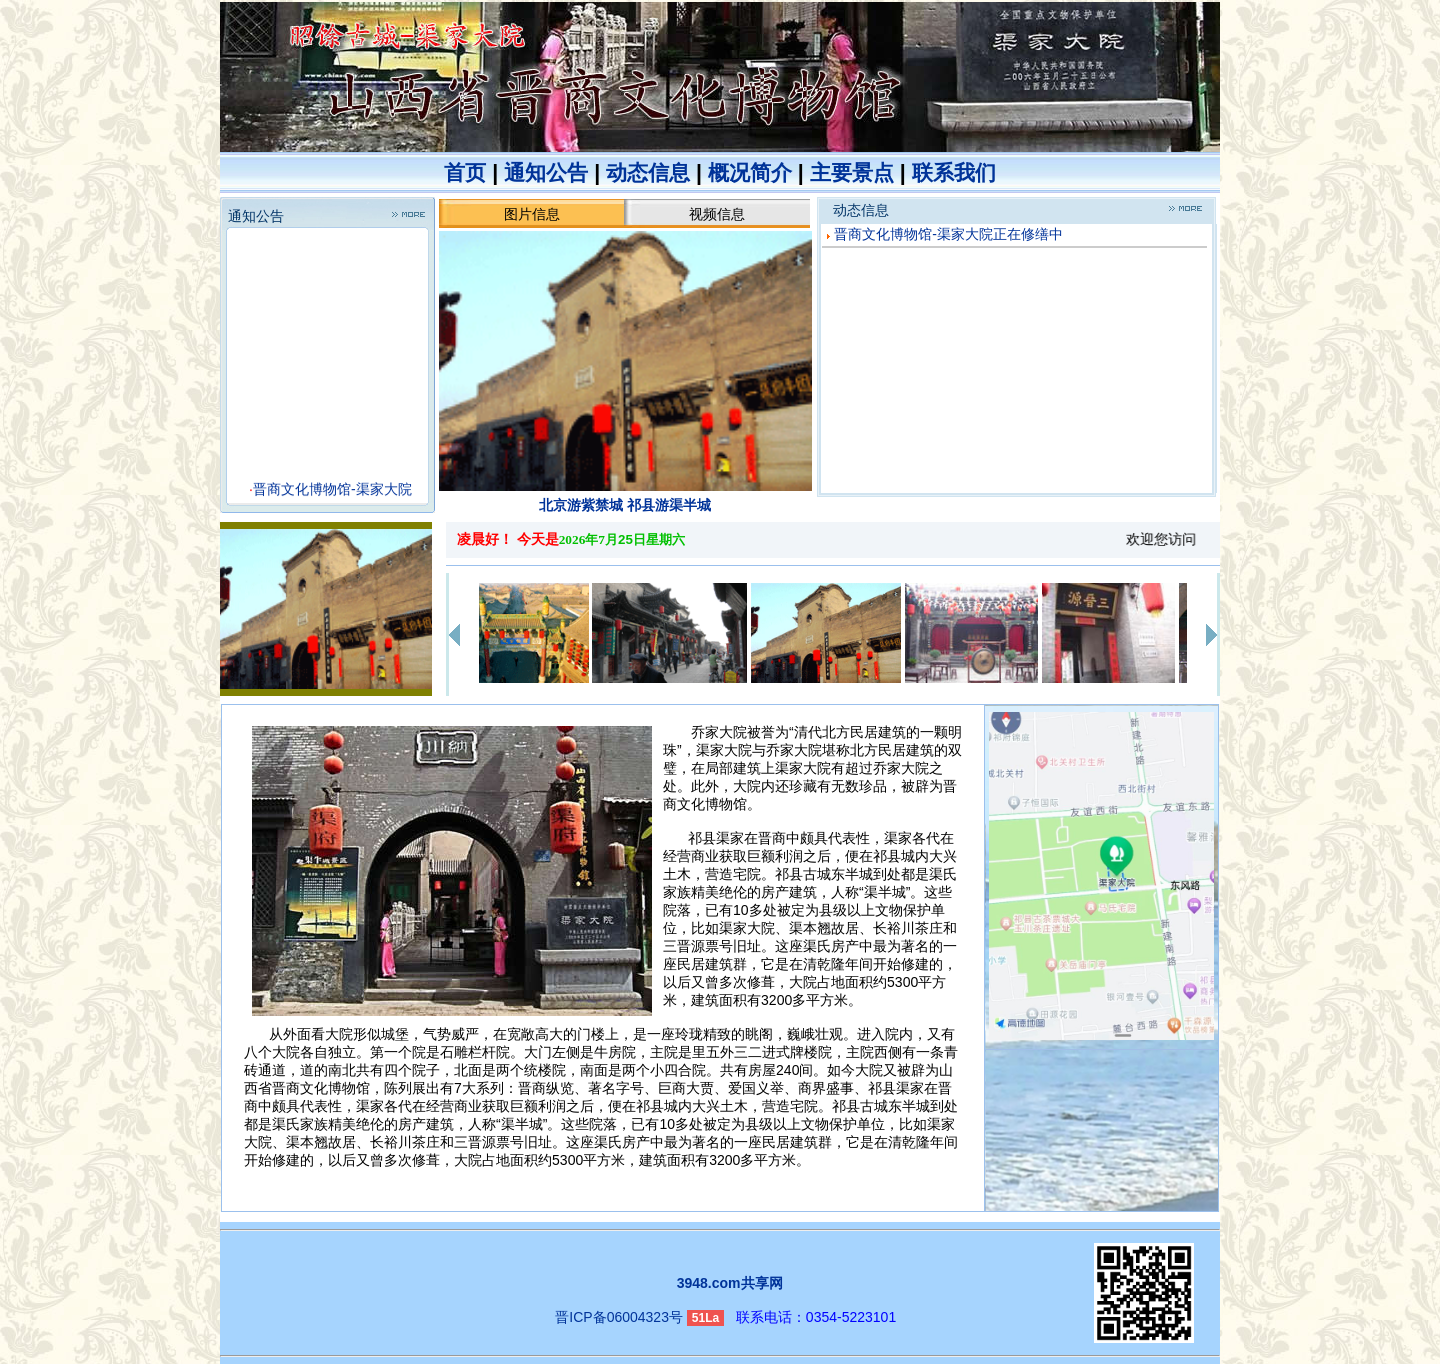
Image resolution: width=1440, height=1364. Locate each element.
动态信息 (648, 173)
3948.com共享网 (730, 1283)
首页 (465, 173)
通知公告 (546, 173)
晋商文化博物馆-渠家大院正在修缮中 (948, 234)
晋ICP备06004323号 (619, 1317)
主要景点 (852, 173)
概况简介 (750, 173)
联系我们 (954, 173)
